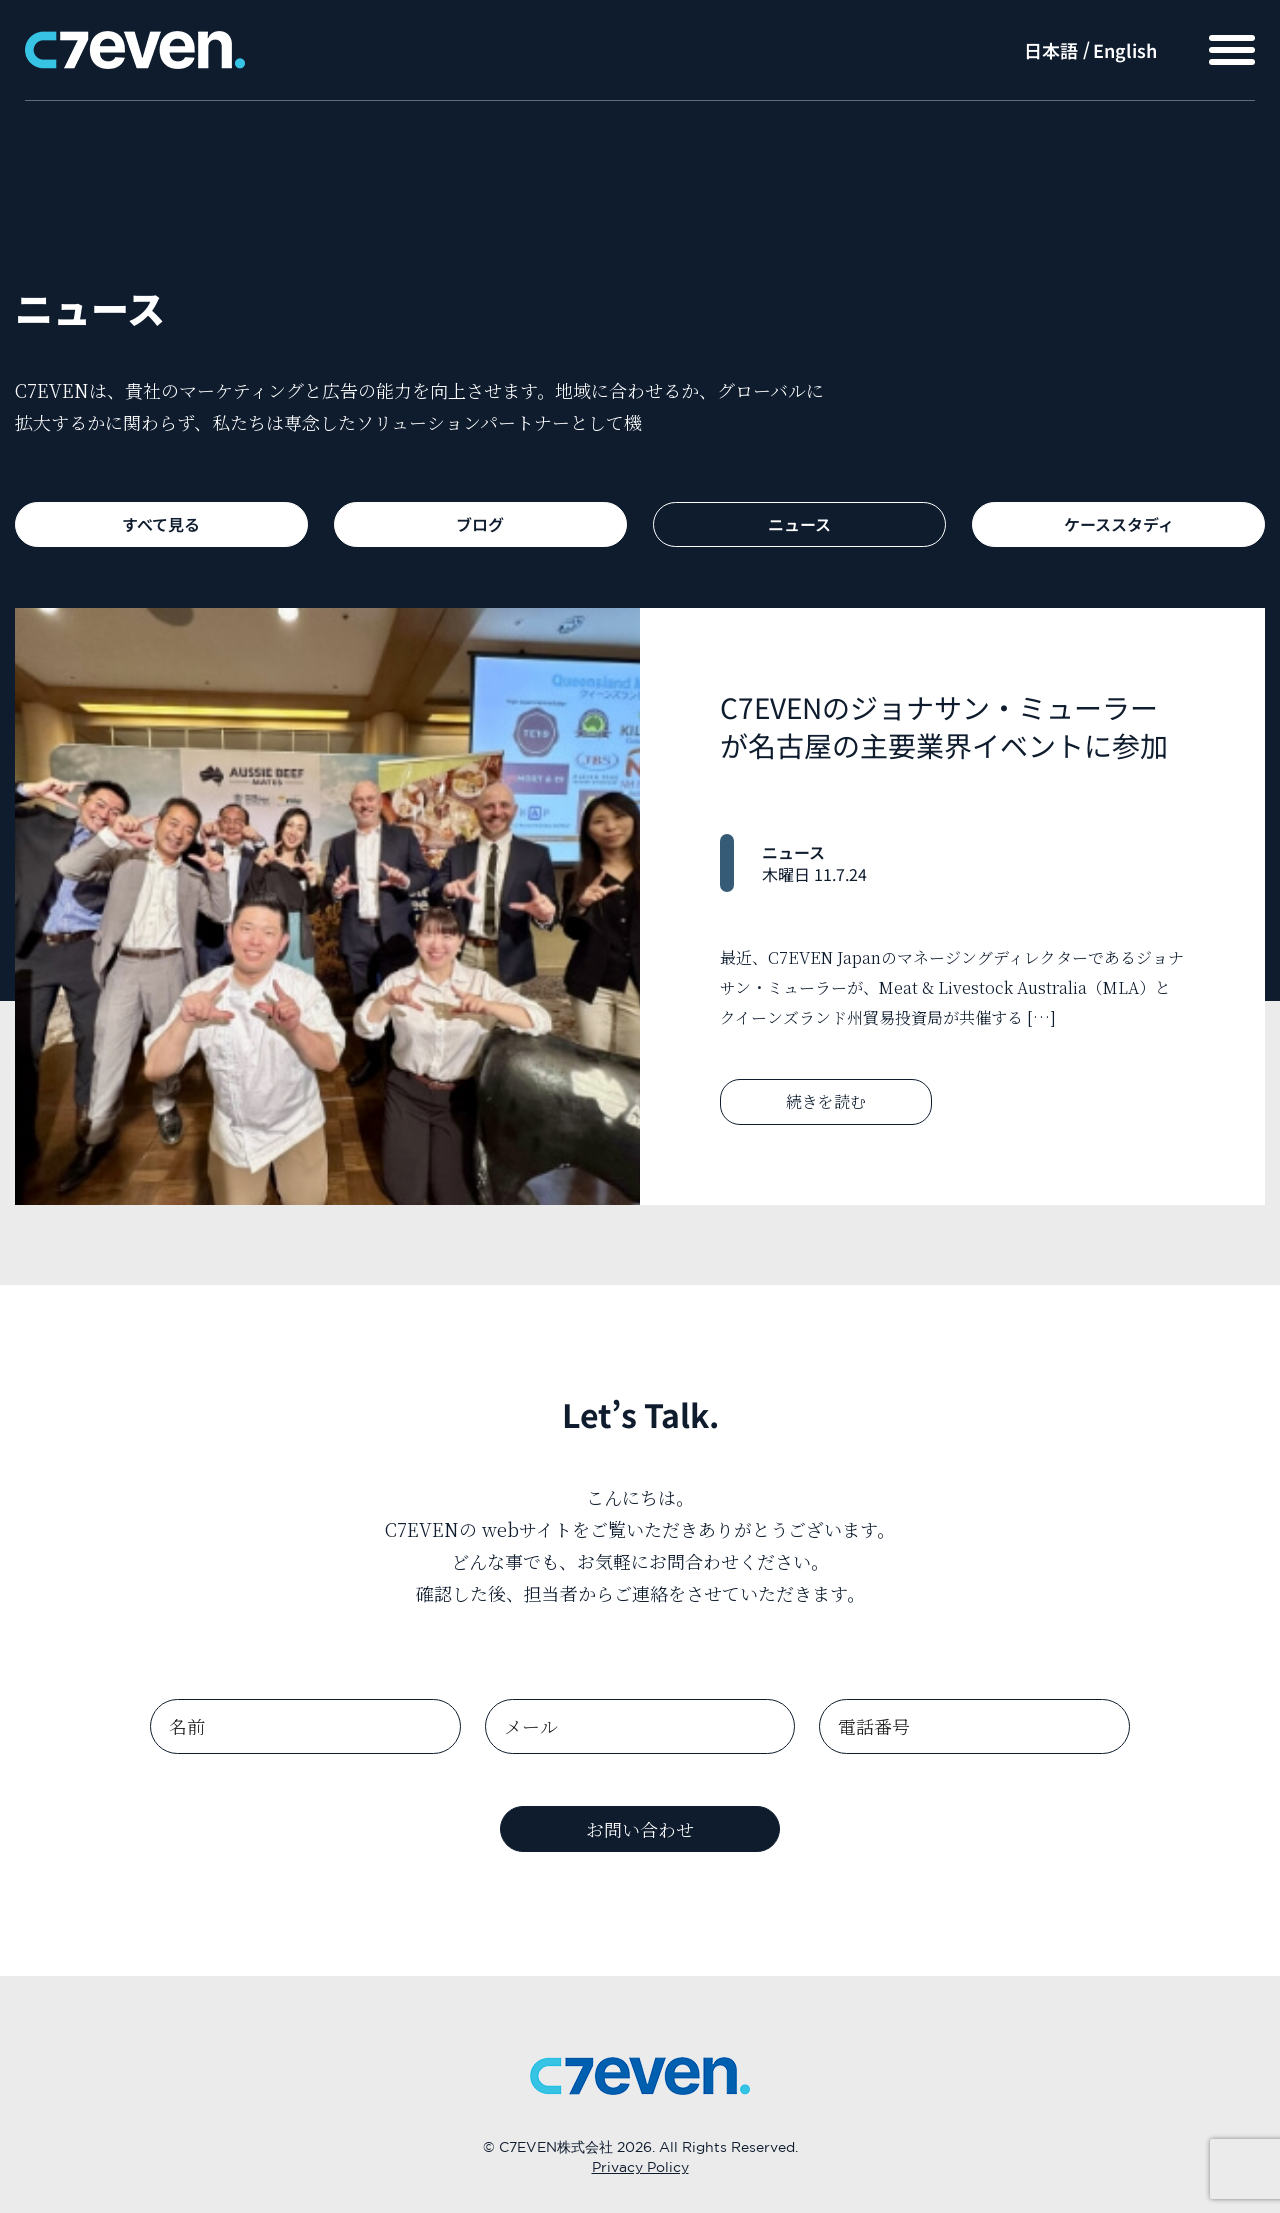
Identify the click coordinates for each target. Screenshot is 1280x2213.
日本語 (1051, 50)
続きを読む (826, 1101)
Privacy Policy (640, 2168)
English (1125, 50)
